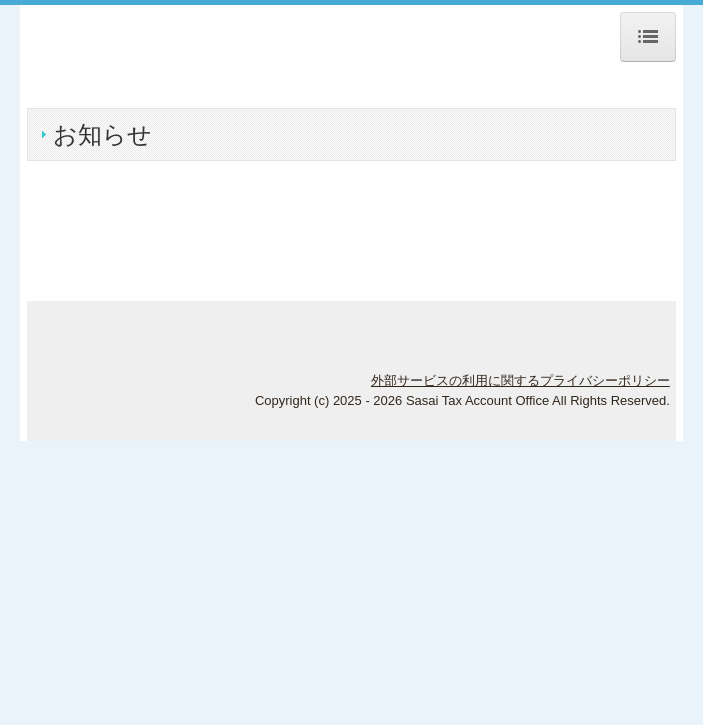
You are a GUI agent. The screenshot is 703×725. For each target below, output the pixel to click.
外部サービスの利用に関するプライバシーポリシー (520, 380)
